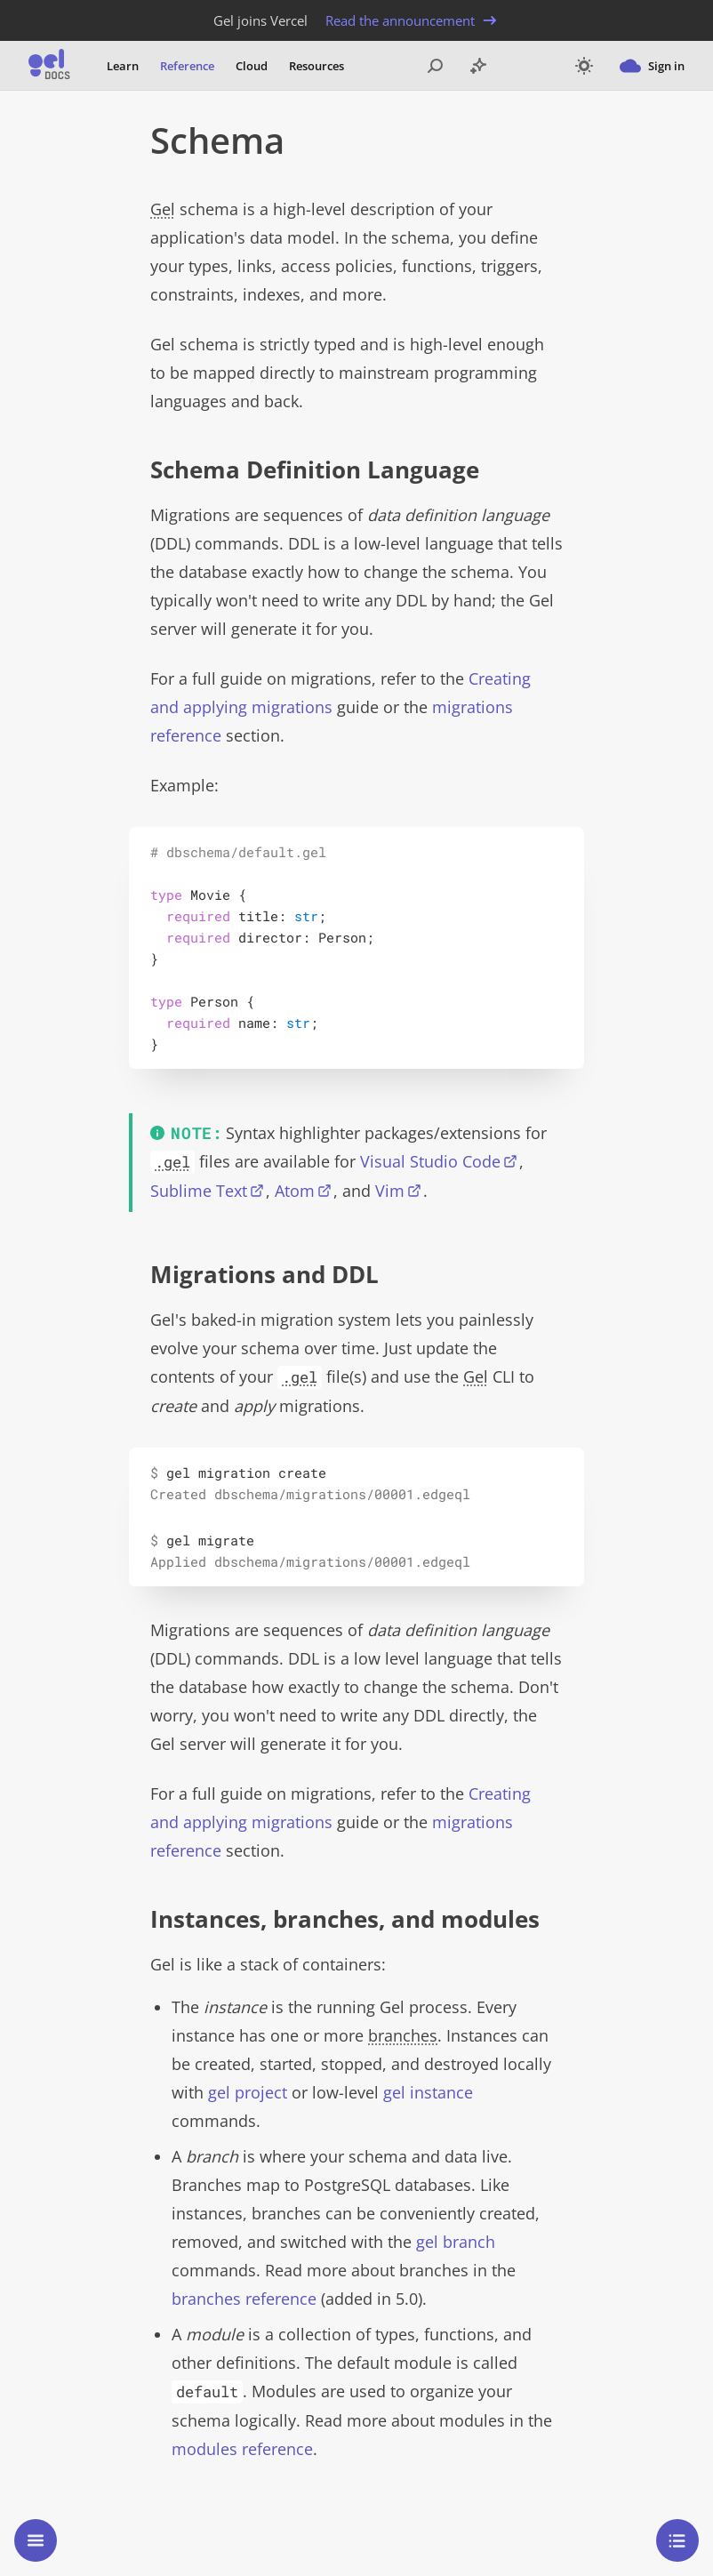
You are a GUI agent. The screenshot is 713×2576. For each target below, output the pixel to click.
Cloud (252, 66)
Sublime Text (198, 1190)
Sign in (652, 66)
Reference (187, 66)
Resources (316, 66)
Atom (295, 1190)
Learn (123, 66)
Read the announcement (412, 20)
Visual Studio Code (430, 1161)
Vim (390, 1190)
